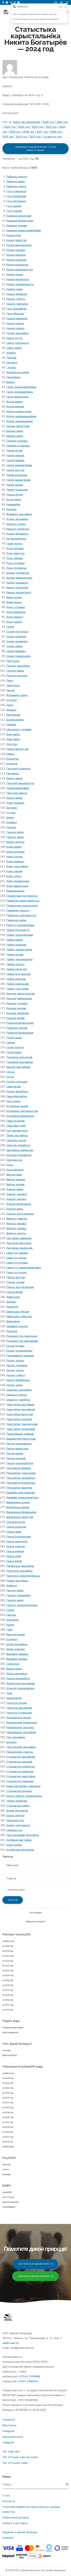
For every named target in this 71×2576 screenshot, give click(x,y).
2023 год (24, 126)
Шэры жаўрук (15, 1815)
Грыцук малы (15, 837)
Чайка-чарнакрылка (19, 959)
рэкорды (6, 2174)
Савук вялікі (14, 347)
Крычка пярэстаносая (20, 993)
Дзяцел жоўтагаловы (20, 1213)
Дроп (9, 705)
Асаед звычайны (17, 519)
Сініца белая (14, 1561)
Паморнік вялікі (16, 920)
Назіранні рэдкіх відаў (12, 2027)
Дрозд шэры (14, 1385)
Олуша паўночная (17, 426)
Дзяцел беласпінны (18, 1204)
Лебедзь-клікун (16, 186)
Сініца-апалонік (16, 1526)
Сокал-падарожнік (18, 656)
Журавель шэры (16, 695)
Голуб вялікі (13, 1052)
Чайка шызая (14, 954)
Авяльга (11, 1585)
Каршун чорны (16, 524)
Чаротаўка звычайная (20, 1409)
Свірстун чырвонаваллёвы (23, 1267)
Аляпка (11, 1301)
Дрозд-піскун (15, 1370)
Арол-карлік (14, 621)
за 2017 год (7, 1990)
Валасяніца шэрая (18, 1502)
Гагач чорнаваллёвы (19, 391)
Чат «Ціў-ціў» (11, 2451)
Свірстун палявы (17, 1252)
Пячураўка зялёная (18, 1468)
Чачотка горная (16, 1703)
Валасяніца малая (17, 1507)
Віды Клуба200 (9, 2055)
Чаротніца (13, 685)
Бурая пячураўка (17, 1810)
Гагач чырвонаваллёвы (21, 387)
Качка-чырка (14, 274)
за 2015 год (7, 2000)
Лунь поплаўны (16, 568)
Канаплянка (14, 1698)
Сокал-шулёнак (16, 636)
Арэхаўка (12, 1619)
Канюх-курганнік (17, 587)
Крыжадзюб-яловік (18, 1717)
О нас (6, 2495)
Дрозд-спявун (15, 1375)
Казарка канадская (18, 215)
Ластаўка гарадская (19, 1248)
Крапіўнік (12, 1306)
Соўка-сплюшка (16, 1081)
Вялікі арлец (14, 602)
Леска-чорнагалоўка (19, 1463)
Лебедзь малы (15, 181)
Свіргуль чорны (16, 1140)
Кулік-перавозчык (17, 881)
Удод (9, 1164)
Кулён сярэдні (15, 842)
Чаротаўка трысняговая (22, 1424)
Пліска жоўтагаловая (20, 1287)
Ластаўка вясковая (18, 1243)
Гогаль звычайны (17, 333)
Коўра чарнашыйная (19, 421)
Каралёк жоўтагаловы (20, 1492)
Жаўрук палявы (16, 1228)
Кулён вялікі (13, 846)
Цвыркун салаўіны (18, 1399)
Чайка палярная (16, 1800)
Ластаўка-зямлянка (18, 1238)
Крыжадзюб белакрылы (21, 1722)
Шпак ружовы (15, 1649)
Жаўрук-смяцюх (16, 1218)
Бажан (10, 382)
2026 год (48, 122)
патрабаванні (8, 2207)
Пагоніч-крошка (16, 675)
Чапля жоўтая (15, 470)
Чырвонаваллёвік (17, 788)
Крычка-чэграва (16, 1003)
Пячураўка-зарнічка (19, 1487)
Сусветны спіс (52, 136)
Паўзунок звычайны (19, 1570)
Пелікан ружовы (17, 440)
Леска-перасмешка (18, 1443)
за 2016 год (7, 1995)
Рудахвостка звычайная (22, 1341)
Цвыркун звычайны (19, 1389)
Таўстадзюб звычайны (21, 1747)
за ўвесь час (8, 1941)
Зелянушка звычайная (20, 1683)
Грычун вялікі (15, 1600)
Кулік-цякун (13, 876)
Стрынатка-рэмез (18, 1805)
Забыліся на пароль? (35, 1921)
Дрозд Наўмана (16, 1365)
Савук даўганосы (17, 343)
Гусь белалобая (16, 196)
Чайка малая (14, 939)
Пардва (11, 357)
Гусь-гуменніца (16, 191)
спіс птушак (8, 2197)
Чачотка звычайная (19, 1707)
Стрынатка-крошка (19, 1791)
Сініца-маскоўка (16, 1541)
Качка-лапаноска (17, 279)
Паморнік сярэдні (17, 910)
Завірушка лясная (17, 1311)
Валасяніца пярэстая (19, 1517)
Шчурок (11, 1742)
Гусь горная (14, 210)
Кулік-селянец (15, 861)
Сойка (10, 1610)
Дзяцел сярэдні (16, 1199)
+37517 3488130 (27, 2381)
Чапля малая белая (18, 480)
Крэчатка (12, 758)
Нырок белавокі (16, 294)
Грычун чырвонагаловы (21, 1605)
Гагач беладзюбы (17, 396)
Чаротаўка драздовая (20, 1429)
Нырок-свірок (15, 328)
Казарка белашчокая (19, 220)
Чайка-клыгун (15, 964)
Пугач (10, 1076)
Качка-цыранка (16, 259)
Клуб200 (7, 2537)
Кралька (11, 1331)
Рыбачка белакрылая (19, 1032)
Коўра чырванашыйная (21, 416)
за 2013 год (7, 2010)
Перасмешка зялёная (20, 1433)
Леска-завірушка (17, 1448)
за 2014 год (7, 2005)
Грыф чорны (14, 543)
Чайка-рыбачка (16, 944)
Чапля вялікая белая (19, 465)
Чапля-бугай (14, 450)
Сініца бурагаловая (18, 1536)
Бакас (10, 817)
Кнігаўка (11, 763)
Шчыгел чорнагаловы (20, 1688)
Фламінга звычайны (19, 514)
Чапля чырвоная (17, 489)
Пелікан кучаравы (18, 445)
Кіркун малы (14, 778)
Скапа (10, 626)
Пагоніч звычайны (18, 665)
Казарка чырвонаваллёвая (23, 230)
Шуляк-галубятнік (17, 572)
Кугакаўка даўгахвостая (22, 1111)
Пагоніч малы (15, 670)
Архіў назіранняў (10, 2032)
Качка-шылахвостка (19, 269)
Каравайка (13, 504)
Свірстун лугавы (17, 1262)
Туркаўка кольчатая (19, 1057)
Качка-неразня (15, 255)
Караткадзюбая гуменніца (23, 1786)
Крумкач (12, 1639)
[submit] (67, 2484)
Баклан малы (14, 436)
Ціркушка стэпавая (18, 729)
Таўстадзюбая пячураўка (22, 1835)
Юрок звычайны (16, 1673)
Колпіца (11, 509)
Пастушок (13, 661)
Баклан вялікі (14, 431)
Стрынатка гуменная (19, 1781)
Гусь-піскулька (15, 201)
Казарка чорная (16, 225)
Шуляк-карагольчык (19, 577)
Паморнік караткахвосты (22, 900)
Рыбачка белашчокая (20, 1023)
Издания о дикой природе (19, 2532)
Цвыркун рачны (16, 1394)
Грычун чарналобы (18, 1595)
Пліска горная (15, 1282)
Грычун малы (15, 1590)
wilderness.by (10, 2343)
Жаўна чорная (15, 1184)
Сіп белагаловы (16, 538)
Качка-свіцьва (15, 250)
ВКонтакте (9, 2425)
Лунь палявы (14, 558)
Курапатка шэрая (17, 372)
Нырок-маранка (16, 318)
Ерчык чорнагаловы (19, 1350)
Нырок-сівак (14, 289)
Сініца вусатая (15, 1522)
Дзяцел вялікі (14, 1189)
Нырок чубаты (15, 299)
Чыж (9, 1693)
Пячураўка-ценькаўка (20, 1478)
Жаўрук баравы (16, 1223)
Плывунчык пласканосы (22, 905)
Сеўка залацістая (17, 749)
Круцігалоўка (15, 1169)
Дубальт (11, 822)
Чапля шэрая (14, 484)
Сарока (11, 1615)
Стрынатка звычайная (20, 1756)
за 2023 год (7, 1961)
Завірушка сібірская (19, 1316)
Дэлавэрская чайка (18, 1840)
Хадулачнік (13, 714)
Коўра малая (14, 401)
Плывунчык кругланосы (21, 895)
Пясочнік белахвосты (20, 783)
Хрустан (11, 744)
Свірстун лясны (16, 1257)
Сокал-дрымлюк (17, 641)
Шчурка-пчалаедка (18, 1155)
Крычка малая (15, 1018)
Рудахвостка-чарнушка (21, 1336)
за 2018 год (7, 1985)
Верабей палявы (16, 1659)
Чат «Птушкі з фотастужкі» (20, 2457)
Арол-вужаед (15, 548)
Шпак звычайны (16, 1644)
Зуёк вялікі (13, 739)
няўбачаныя (8, 2146)
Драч (9, 680)
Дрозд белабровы (18, 1380)
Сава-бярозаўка (16, 1096)
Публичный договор (15, 2517)
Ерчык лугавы (15, 1345)
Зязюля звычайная (18, 1067)
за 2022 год (7, 1965)
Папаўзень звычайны (20, 1566)
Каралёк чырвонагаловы (22, 1497)
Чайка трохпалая (17, 988)
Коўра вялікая (15, 406)
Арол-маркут (15, 617)
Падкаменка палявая (20, 1355)
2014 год (21, 136)
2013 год (35, 136)
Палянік (11, 724)
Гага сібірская (15, 313)
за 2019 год (7, 1980)
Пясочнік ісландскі (18, 768)
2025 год (62, 122)
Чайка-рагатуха (16, 969)
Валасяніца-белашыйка (21, 1512)
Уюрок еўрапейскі (18, 1678)
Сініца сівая (13, 1531)
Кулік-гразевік (15, 802)
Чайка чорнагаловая (19, 935)
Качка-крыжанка (17, 264)
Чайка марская (16, 979)
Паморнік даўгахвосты (21, 915)
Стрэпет (11, 700)
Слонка (11, 827)
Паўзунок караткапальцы (23, 1575)
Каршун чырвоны (17, 528)
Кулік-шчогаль (15, 851)
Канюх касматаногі (18, 592)
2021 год (51, 126)
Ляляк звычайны (17, 1135)
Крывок (11, 709)
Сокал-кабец (14, 646)
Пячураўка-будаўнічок (20, 1482)
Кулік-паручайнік (17, 866)
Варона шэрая (15, 1634)
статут (5, 2169)
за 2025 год (7, 1951)
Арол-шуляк (14, 1844)
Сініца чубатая (15, 1546)
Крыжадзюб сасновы (20, 1727)
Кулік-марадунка (17, 886)
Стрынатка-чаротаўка (20, 1776)
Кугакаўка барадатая (20, 1116)
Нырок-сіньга (15, 323)
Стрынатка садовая (19, 1761)
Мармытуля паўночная (21, 1438)
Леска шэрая (14, 1453)
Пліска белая (14, 1292)
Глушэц (11, 367)
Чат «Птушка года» (15, 2462)
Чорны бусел (14, 494)
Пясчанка (12, 773)
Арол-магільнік (16, 612)
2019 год (15, 131)
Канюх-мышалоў (17, 582)
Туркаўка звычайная (19, 1062)
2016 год (55, 131)
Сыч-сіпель (13, 1101)
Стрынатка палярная (19, 1771)
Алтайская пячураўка (20, 1849)
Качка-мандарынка (18, 245)
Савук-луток (14, 338)
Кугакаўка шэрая (17, 1106)
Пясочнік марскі (16, 793)
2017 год (42, 131)
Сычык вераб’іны (17, 1091)
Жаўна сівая (14, 1174)
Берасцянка (14, 1668)
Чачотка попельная (19, 1712)
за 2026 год (7, 1946)
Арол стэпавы (15, 607)
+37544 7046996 (29, 2376)
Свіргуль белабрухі (18, 1145)
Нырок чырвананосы (20, 284)
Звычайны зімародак (19, 1150)
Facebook (8, 2419)
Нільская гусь (15, 1820)
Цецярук (11, 362)
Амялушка (13, 1297)
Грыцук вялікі (15, 832)
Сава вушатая (15, 1120)
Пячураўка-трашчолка (21, 1473)
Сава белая (13, 1086)
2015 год (7, 136)
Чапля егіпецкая (16, 475)
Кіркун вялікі (14, 798)
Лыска (10, 690)
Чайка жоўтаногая (18, 974)
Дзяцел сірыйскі (16, 1194)
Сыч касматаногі (17, 1130)
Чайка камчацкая (17, 983)
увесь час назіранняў (26, 122)
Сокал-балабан (16, 651)
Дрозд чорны (15, 1360)
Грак (9, 1629)
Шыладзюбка (15, 719)
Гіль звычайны (15, 1737)
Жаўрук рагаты (16, 1233)
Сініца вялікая (15, 1551)
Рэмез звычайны (17, 1580)
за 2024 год (7, 1956)
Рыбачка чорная (16, 1027)
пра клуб (6, 2164)
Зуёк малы (13, 734)
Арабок (11, 352)
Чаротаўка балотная (19, 1414)
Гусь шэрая (13, 206)
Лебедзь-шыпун (16, 176)
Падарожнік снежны (19, 1751)
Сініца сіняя (13, 1556)
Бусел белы (13, 499)
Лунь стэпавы (15, 563)
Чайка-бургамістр (18, 930)
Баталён (11, 807)
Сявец (10, 753)
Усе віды (6, 2050)
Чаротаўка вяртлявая (20, 1404)
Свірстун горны (16, 1272)
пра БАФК (7, 2192)
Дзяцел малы (14, 1208)
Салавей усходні (17, 1326)
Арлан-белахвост (17, 533)
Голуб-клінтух (15, 1047)
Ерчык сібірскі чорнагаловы (24, 1796)
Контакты (8, 2501)
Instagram (8, 2431)
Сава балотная (15, 1125)
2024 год (10, 126)
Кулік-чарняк (14, 871)
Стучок (11, 812)
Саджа (10, 1042)
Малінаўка (13, 1321)
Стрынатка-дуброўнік (20, 1766)
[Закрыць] (65, 7)
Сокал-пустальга (17, 631)
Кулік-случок (14, 856)
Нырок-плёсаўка (17, 303)
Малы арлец (14, 597)
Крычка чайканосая (19, 998)
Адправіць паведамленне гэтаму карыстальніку (35, 148)
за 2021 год (7, 1970)
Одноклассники (12, 2436)
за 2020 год (7, 1975)
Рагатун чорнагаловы (20, 925)
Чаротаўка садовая (19, 1419)
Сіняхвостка (14, 1830)
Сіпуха (10, 1071)
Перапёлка (13, 377)
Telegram (8, 2442)
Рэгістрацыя (35, 1912)
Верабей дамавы (17, 1654)
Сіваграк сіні (14, 1160)
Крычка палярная (17, 1013)
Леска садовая (16, 1458)
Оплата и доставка (14, 2523)
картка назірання (10, 2202)
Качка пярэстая (16, 240)
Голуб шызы (14, 1037)
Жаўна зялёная (15, 1179)
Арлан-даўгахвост (18, 1825)
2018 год (28, 131)
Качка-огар (13, 235)
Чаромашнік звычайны (21, 1732)
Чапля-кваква (15, 460)
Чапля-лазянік (15, 455)
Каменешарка (15, 890)
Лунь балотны (15, 553)
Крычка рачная (16, 1008)
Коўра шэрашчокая (18, 411)
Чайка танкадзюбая (19, 949)
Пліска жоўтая (15, 1277)
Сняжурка (12, 1663)
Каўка (10, 1624)
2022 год (37, 126)
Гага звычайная (16, 308)
